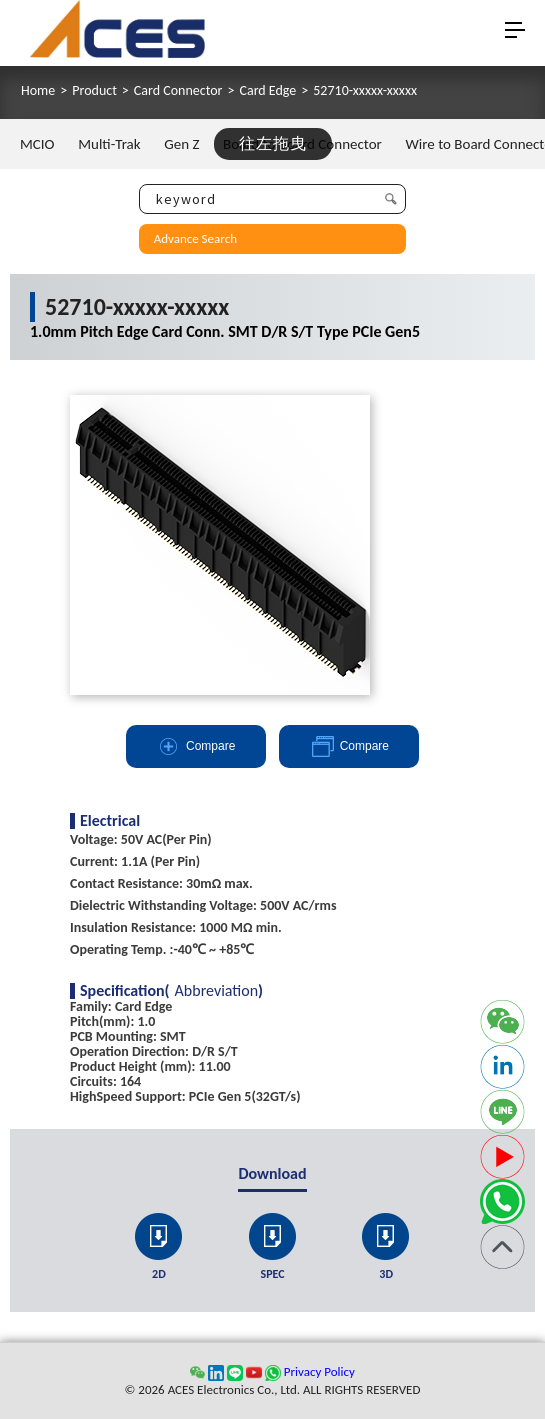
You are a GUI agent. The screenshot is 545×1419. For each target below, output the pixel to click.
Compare (195, 746)
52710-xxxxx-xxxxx (365, 91)
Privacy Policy (319, 1371)
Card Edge (267, 91)
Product (94, 91)
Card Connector (178, 91)
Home (38, 91)
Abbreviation (217, 991)
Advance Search (195, 238)
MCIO (37, 144)
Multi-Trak (109, 144)
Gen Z (181, 144)
